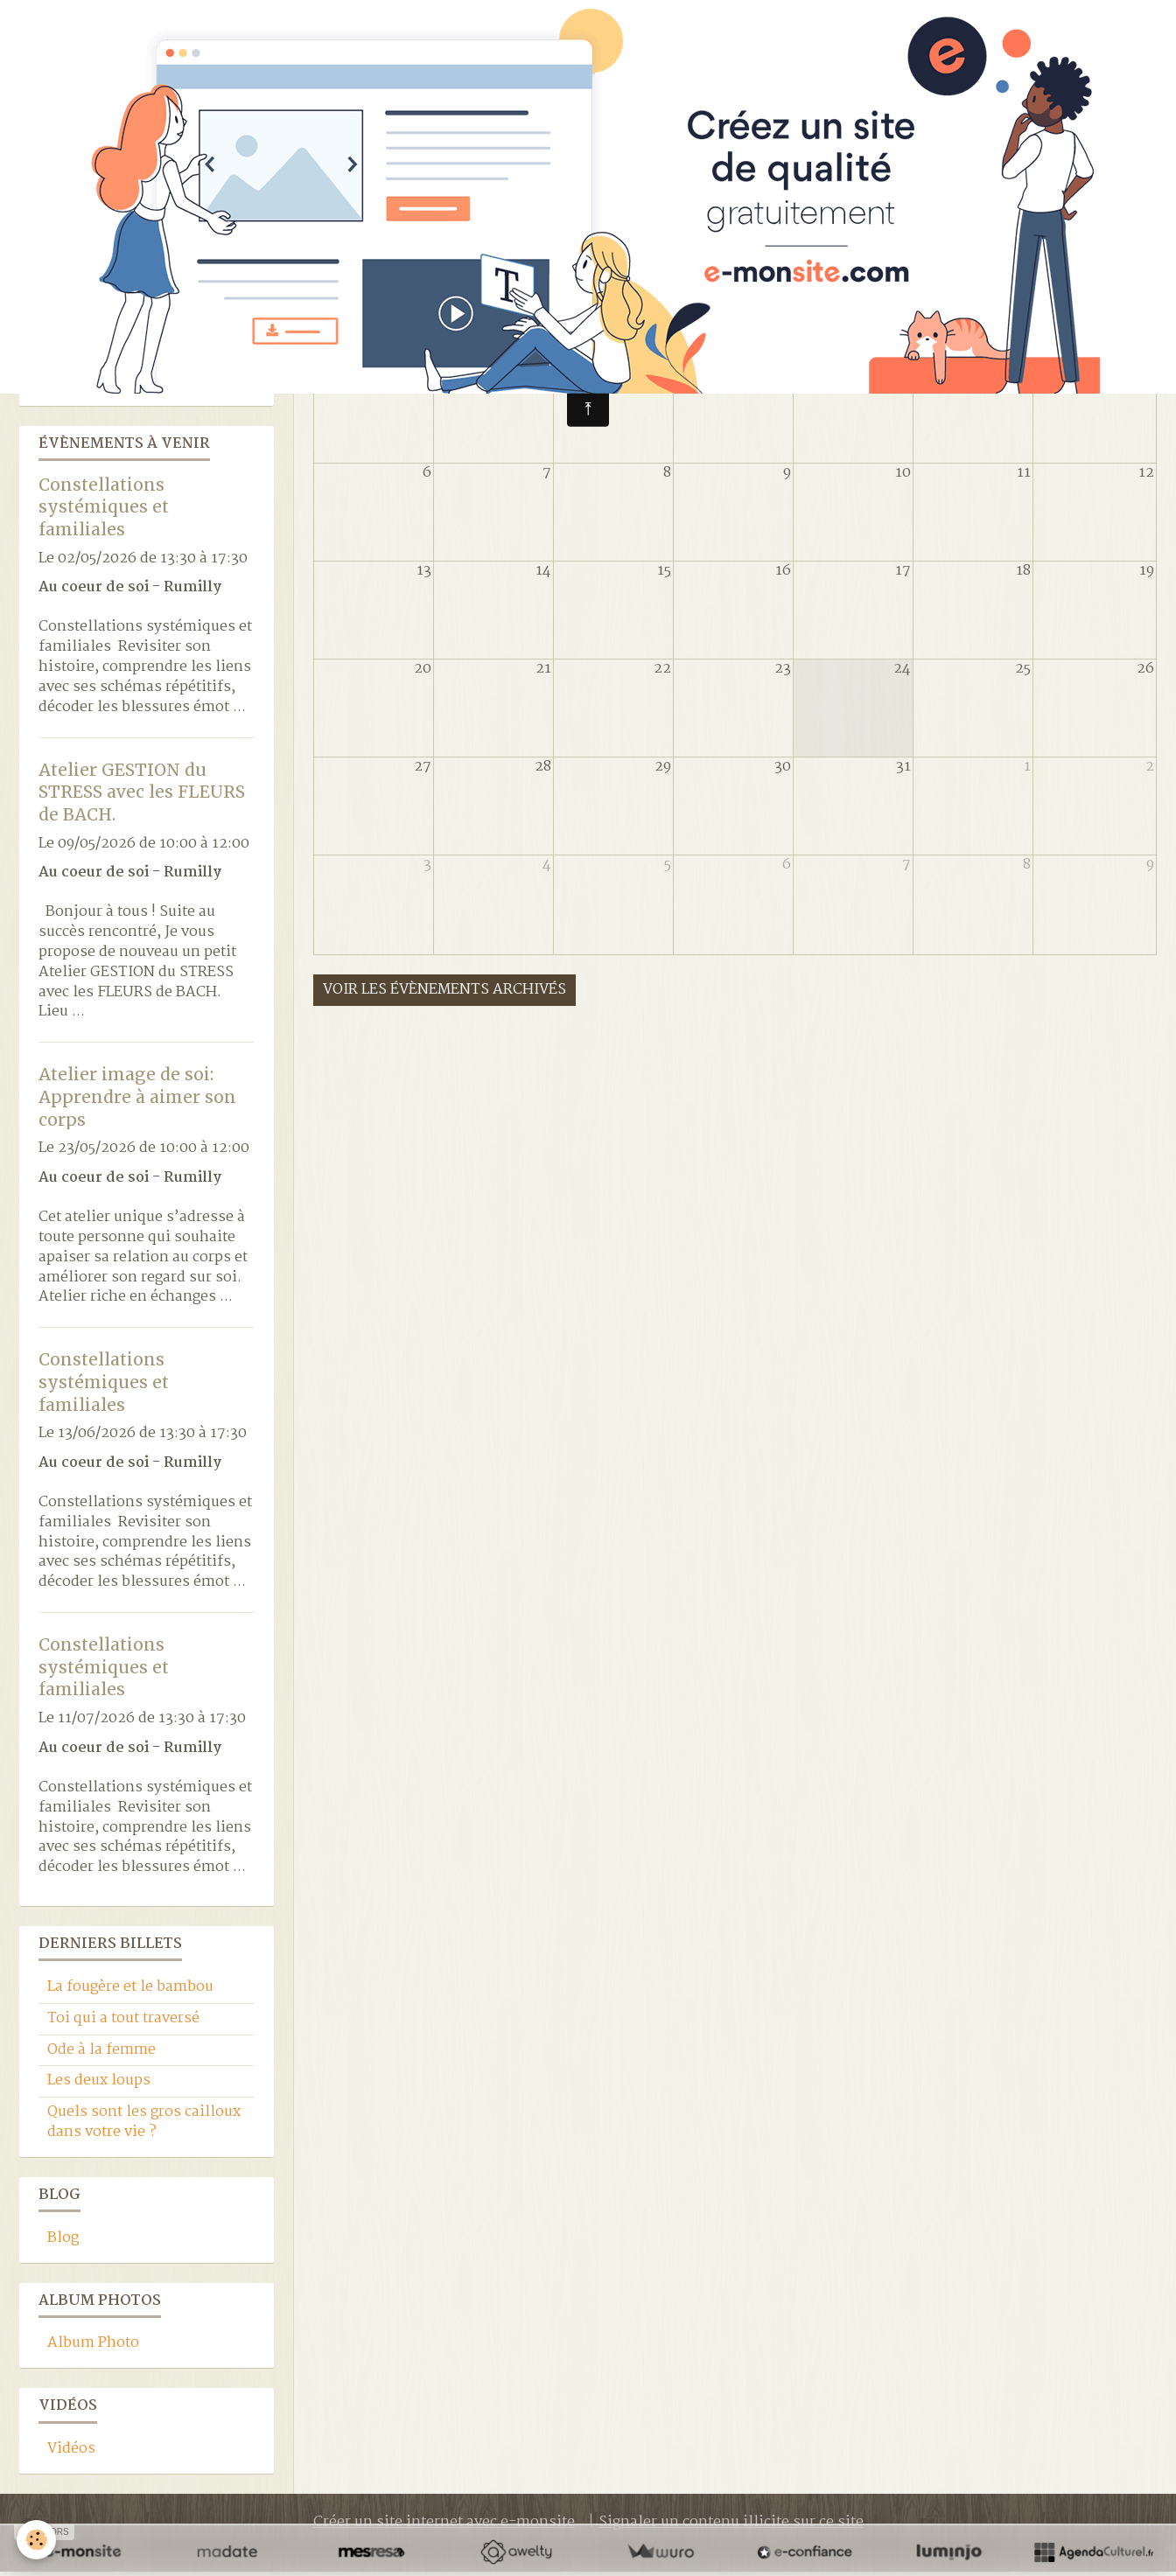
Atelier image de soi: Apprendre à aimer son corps (137, 1101)
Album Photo (93, 2347)
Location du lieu (103, 385)
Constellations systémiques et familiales (103, 510)
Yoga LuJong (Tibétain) (126, 354)
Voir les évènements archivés (444, 994)
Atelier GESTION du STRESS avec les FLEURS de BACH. (141, 795)
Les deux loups (98, 2085)
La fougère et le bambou (130, 1991)
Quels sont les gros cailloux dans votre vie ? (144, 2126)
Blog (63, 2242)
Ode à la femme (101, 2054)
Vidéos (71, 2453)
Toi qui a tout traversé (123, 2023)
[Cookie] (37, 2539)
